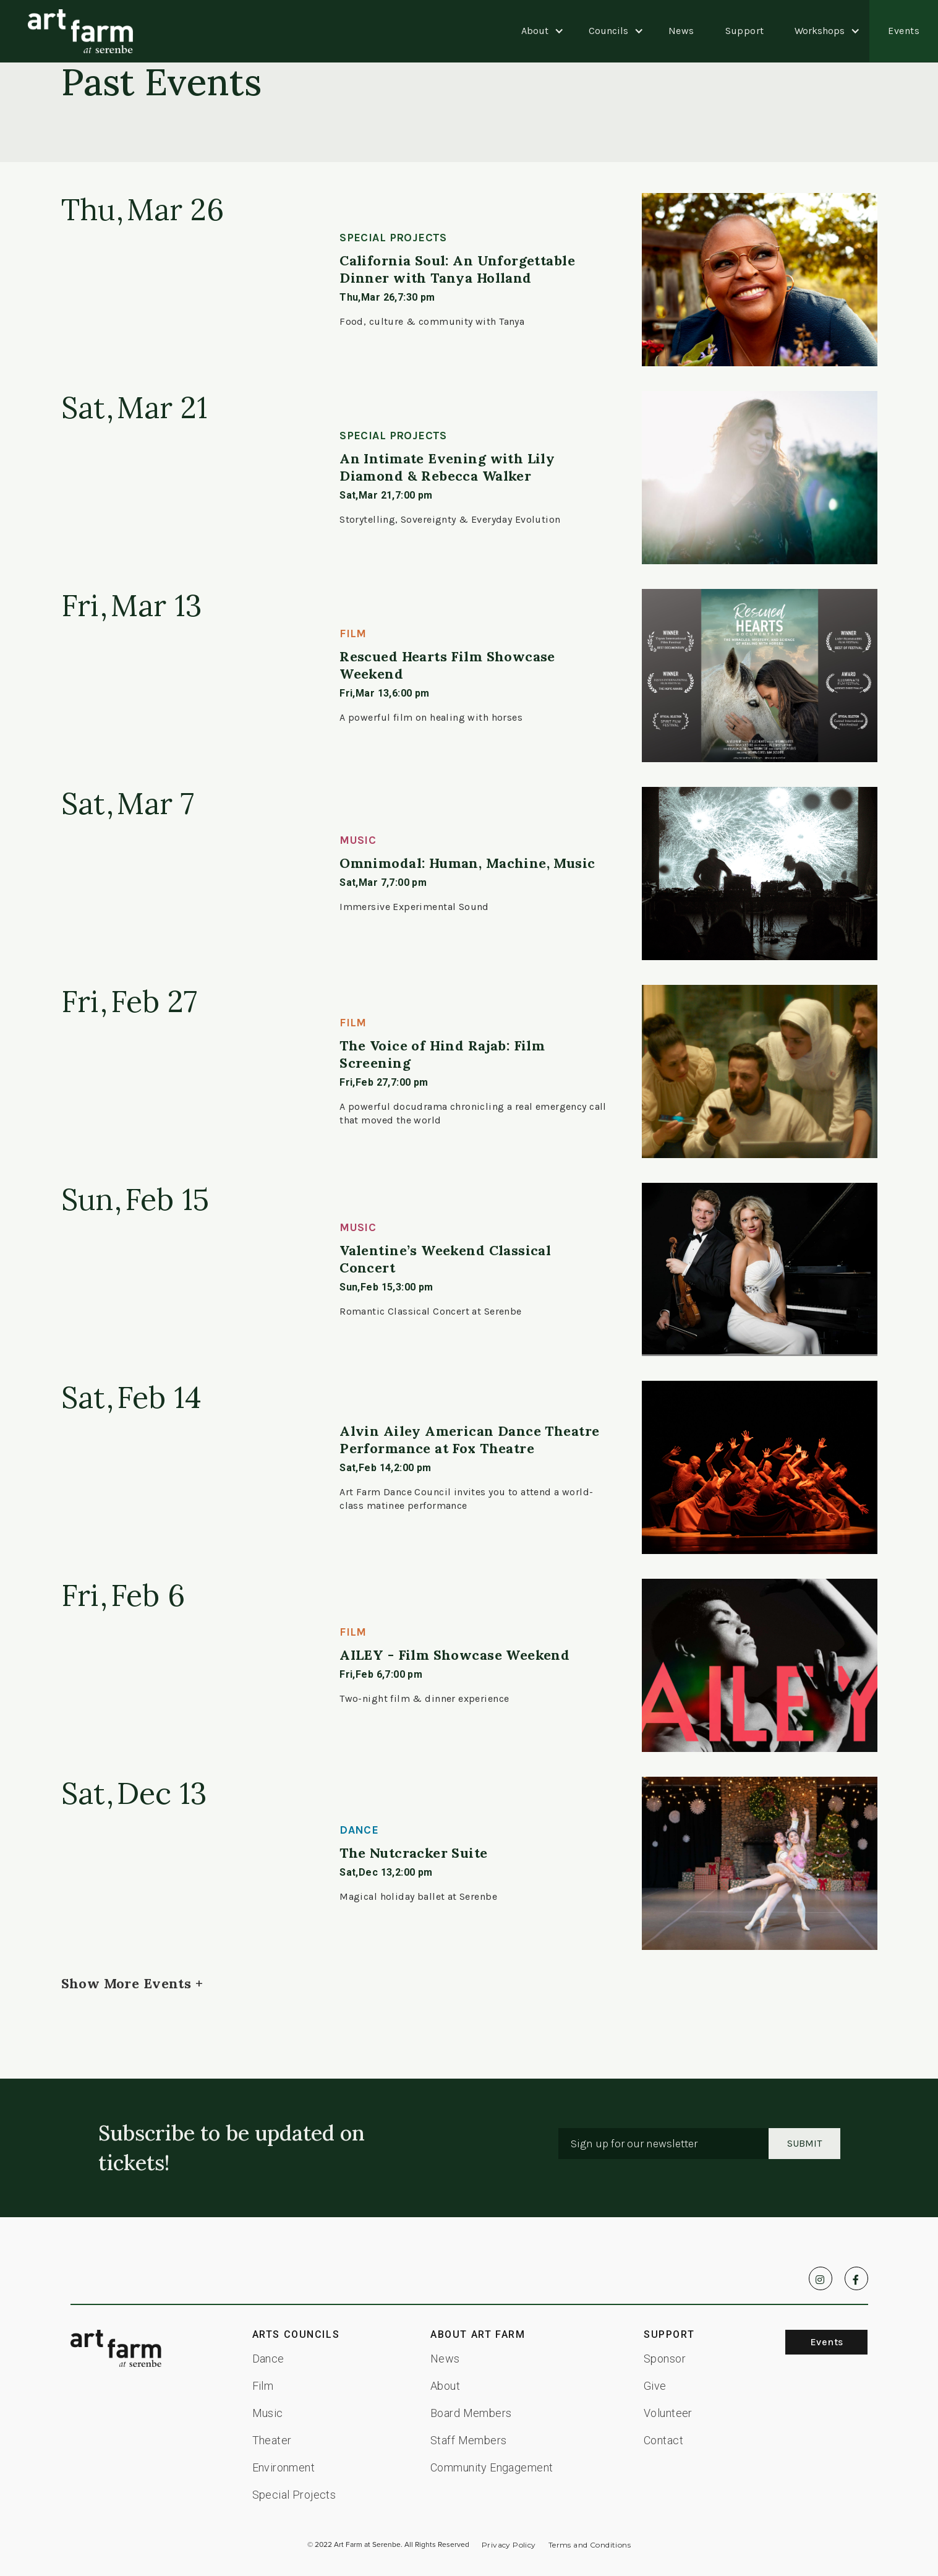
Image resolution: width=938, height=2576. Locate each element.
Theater (272, 2440)
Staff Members (468, 2440)
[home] (80, 31)
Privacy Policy (509, 2544)
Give (655, 2385)
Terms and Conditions (589, 2544)
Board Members (470, 2412)
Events (903, 30)
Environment (283, 2467)
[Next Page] (132, 1983)
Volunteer (668, 2412)
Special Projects (294, 2494)
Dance (268, 2358)
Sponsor (665, 2358)
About (445, 2385)
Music (267, 2412)
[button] (535, 31)
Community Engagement (491, 2467)
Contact (663, 2440)
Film (263, 2385)
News (681, 30)
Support (744, 30)
